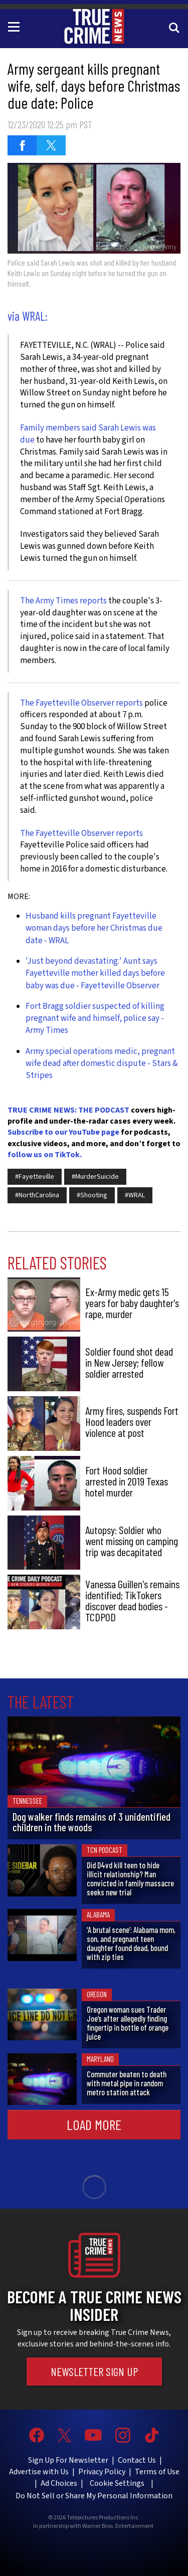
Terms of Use (157, 2471)
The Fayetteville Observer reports (81, 703)
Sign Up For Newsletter (68, 2460)
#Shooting (92, 1195)
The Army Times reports (63, 601)
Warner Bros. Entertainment (117, 2526)
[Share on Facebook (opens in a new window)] (22, 145)
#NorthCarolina (37, 1195)
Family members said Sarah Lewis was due (88, 434)
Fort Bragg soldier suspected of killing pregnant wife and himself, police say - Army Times (95, 1018)
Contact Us (137, 2460)
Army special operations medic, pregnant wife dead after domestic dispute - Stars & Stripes (102, 1063)
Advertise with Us (39, 2471)
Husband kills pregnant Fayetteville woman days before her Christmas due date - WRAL (94, 928)
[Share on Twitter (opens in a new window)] (51, 145)
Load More (94, 2124)
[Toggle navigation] (15, 26)
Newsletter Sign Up (94, 2372)
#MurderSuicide (95, 1177)
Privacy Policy (101, 2471)
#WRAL (135, 1195)
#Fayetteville (34, 1177)
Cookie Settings (117, 2483)
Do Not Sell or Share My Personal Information (94, 2495)
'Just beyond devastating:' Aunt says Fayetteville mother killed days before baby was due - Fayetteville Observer (95, 973)
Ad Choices (59, 2483)
